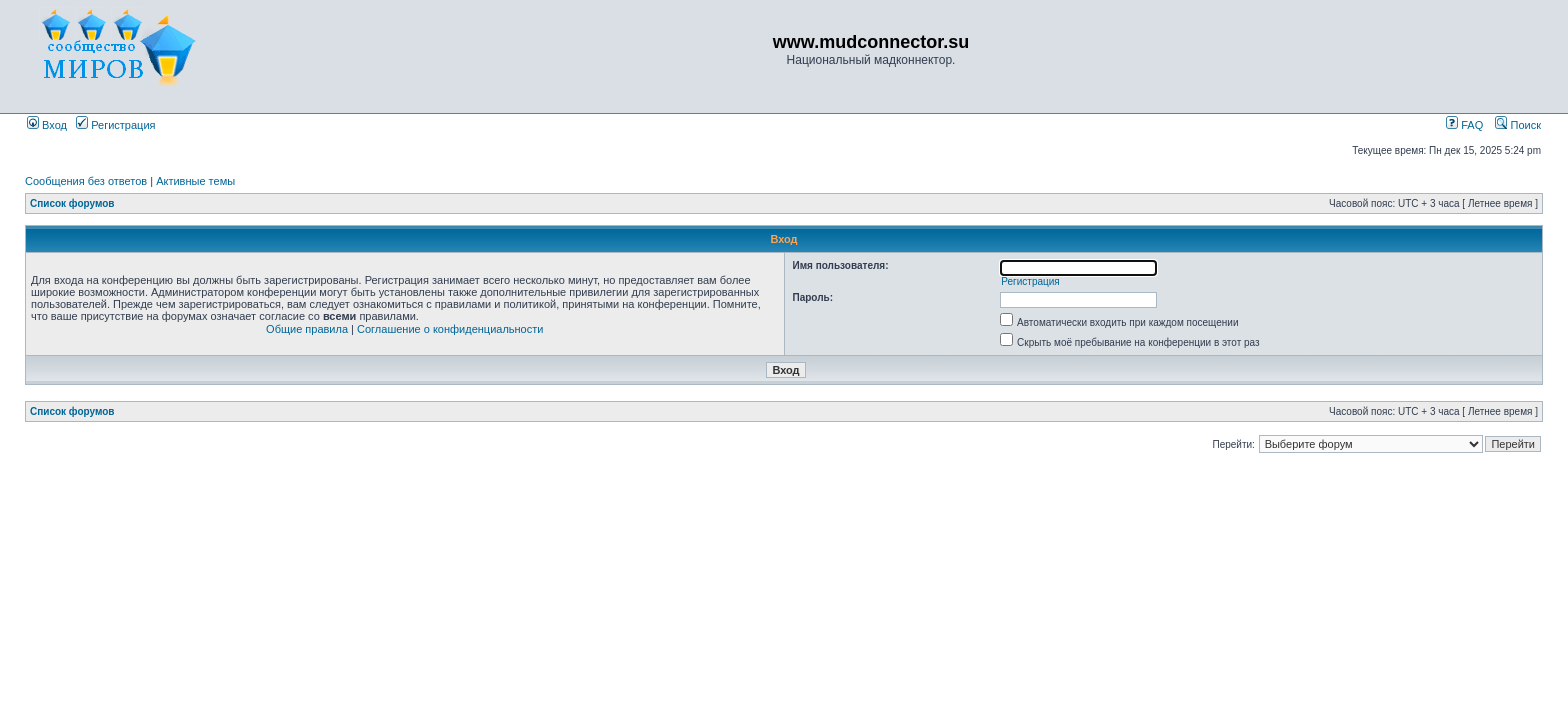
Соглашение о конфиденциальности (450, 329)
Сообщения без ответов (86, 181)
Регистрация (115, 125)
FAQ (1464, 125)
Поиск (1518, 125)
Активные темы (195, 181)
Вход (47, 125)
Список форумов (72, 203)
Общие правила (307, 329)
